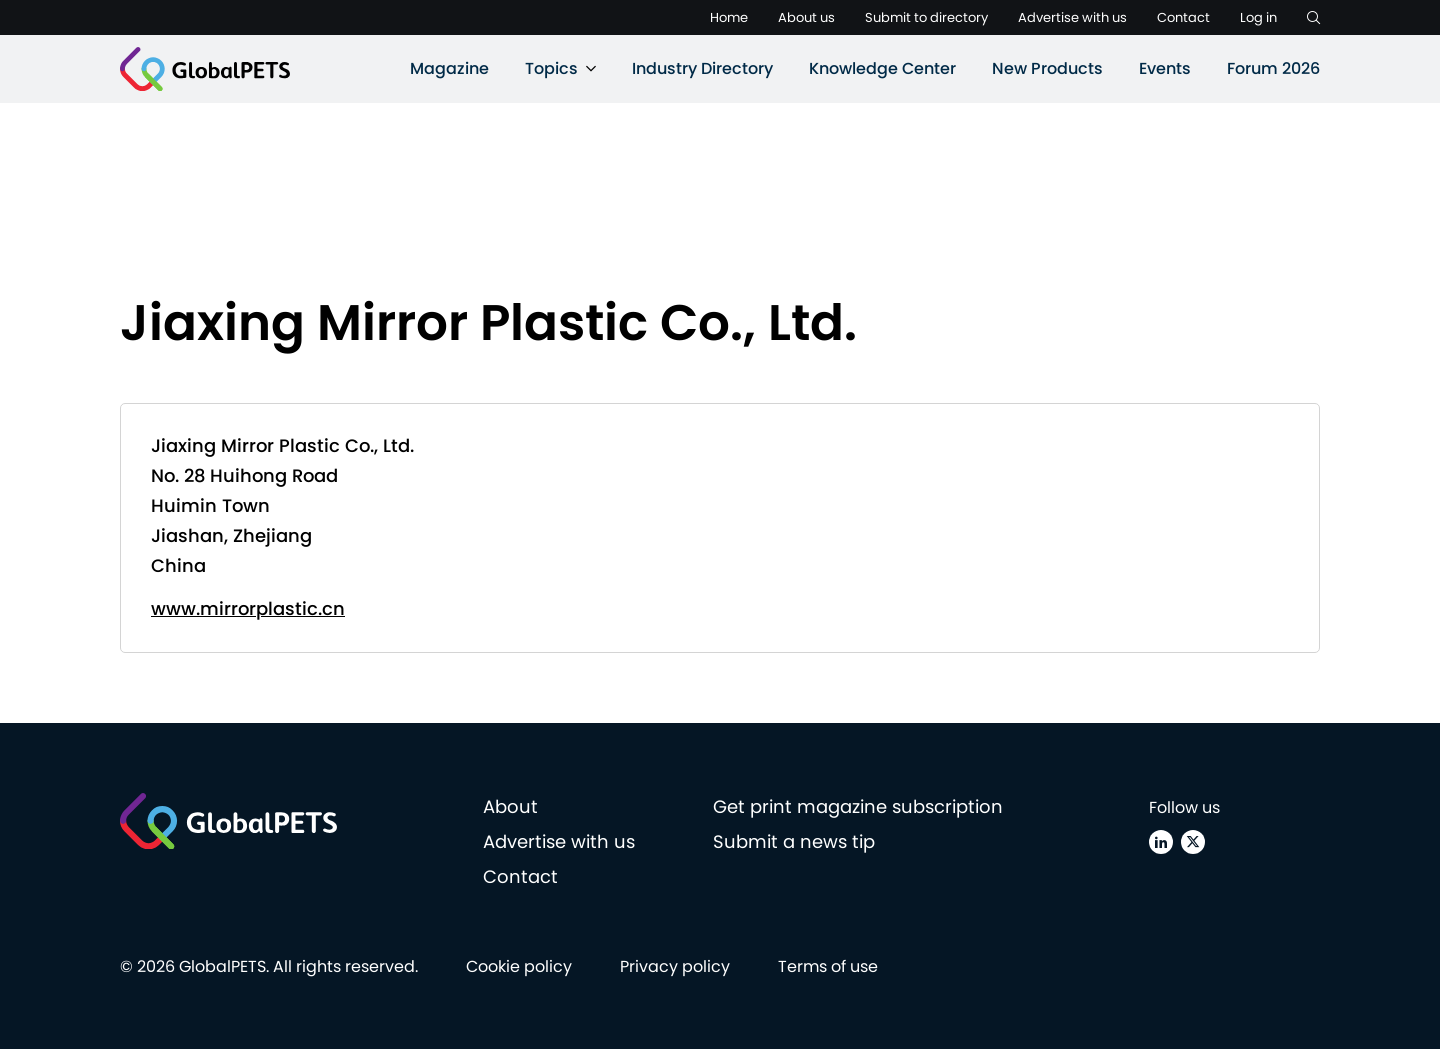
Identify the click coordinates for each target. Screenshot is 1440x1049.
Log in (1258, 17)
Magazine (449, 68)
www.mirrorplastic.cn (248, 608)
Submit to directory (926, 17)
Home (729, 17)
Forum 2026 (1273, 68)
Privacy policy (675, 966)
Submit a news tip (794, 841)
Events (1165, 68)
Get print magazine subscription (858, 806)
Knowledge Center (882, 68)
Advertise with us (1072, 17)
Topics (551, 68)
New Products (1047, 68)
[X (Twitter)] (1193, 842)
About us (806, 17)
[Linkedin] (1161, 842)
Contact (1183, 17)
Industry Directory (702, 68)
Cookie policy (519, 966)
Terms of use (828, 966)
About (510, 806)
